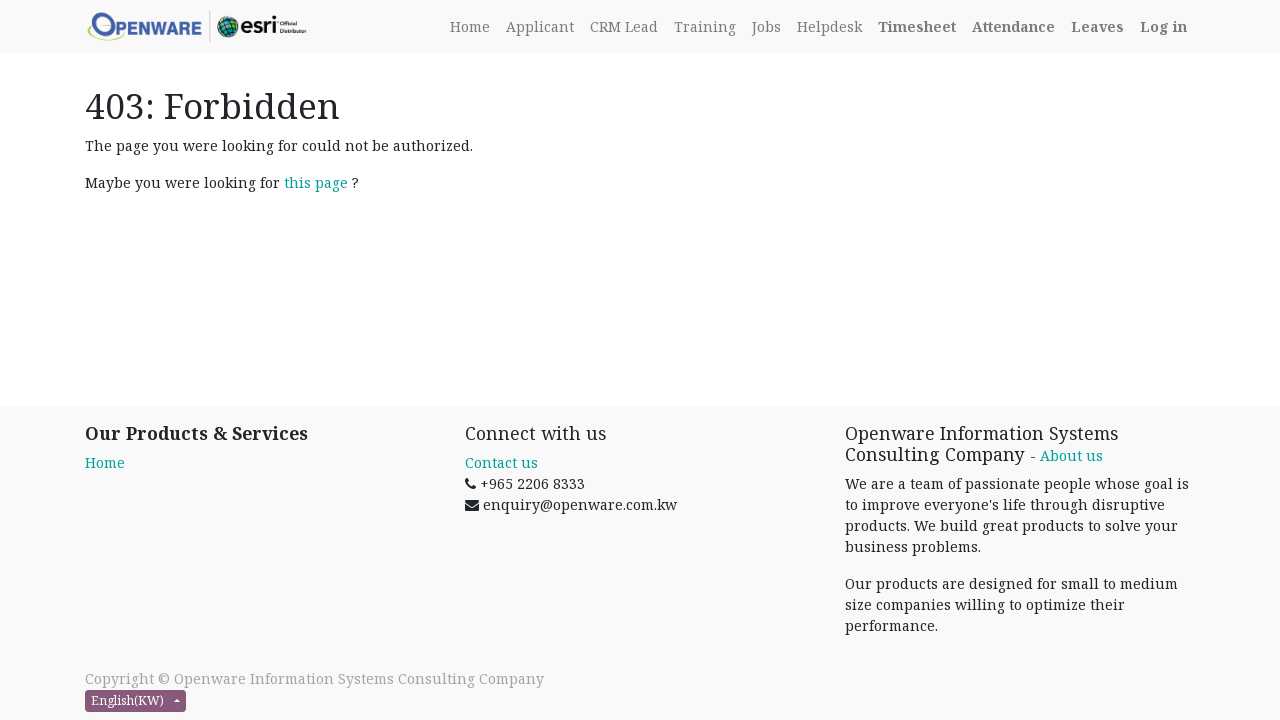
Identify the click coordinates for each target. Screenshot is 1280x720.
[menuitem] (470, 26)
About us (1071, 455)
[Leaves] (1097, 26)
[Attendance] (1013, 26)
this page (316, 182)
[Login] (1163, 26)
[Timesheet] (917, 26)
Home (105, 462)
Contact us (501, 462)
